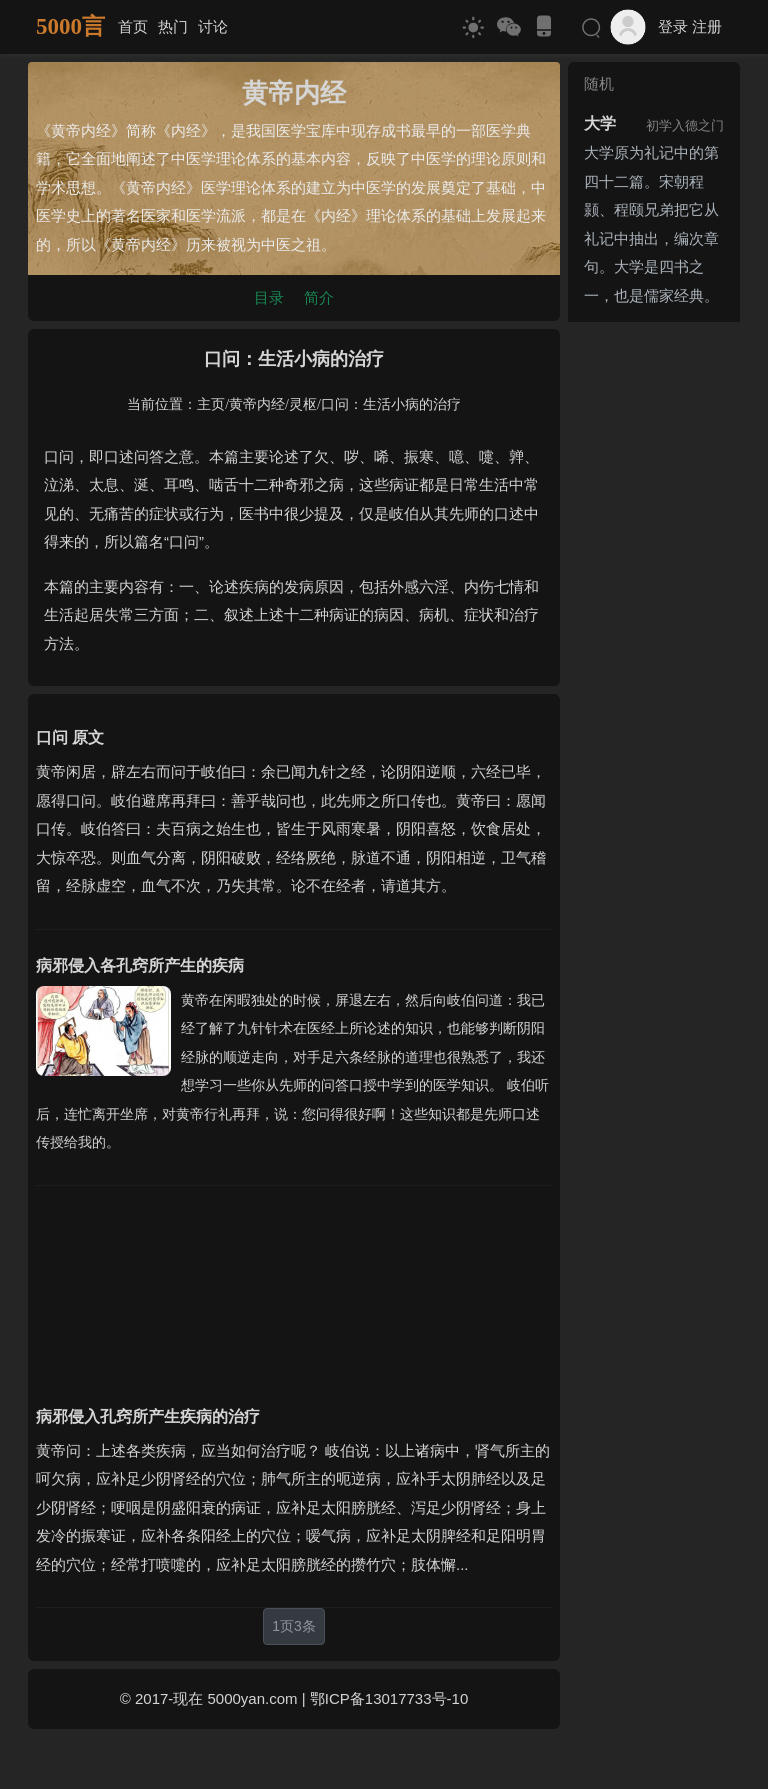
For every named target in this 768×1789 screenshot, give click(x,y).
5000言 (70, 26)
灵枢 (303, 404)
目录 (269, 297)
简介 (319, 297)
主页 (211, 404)
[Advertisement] (294, 1283)
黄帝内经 (257, 404)
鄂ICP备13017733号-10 (389, 1698)
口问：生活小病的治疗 (391, 404)
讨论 (213, 26)
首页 (133, 26)
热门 (173, 26)
